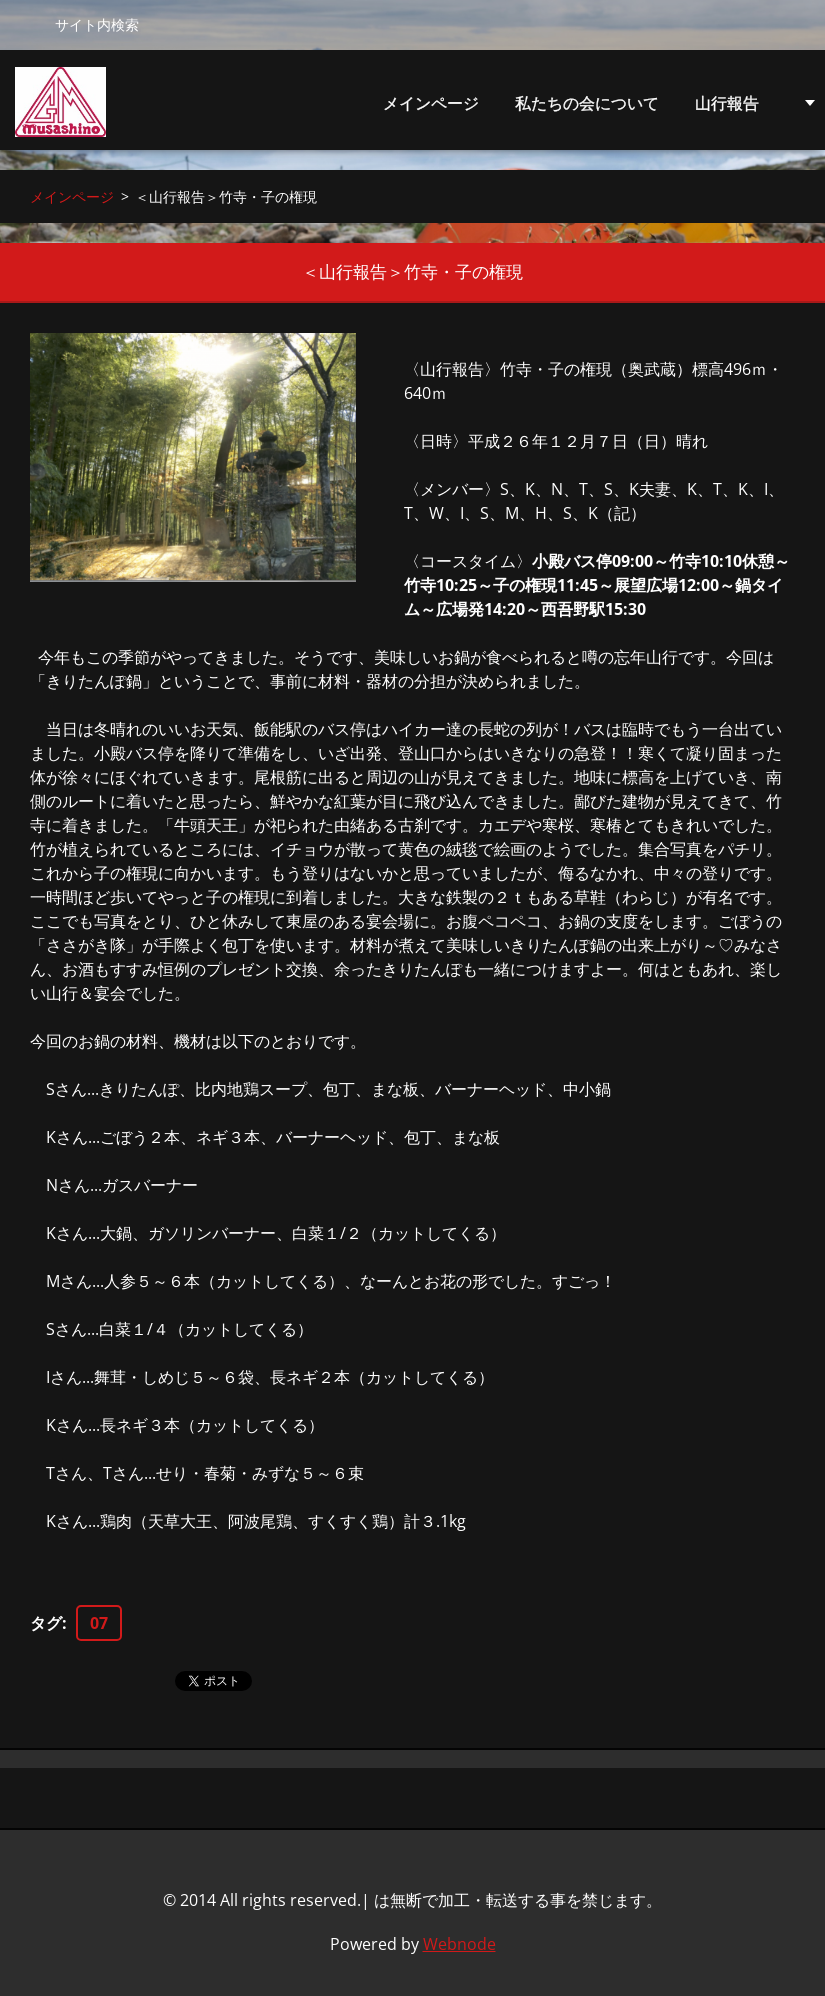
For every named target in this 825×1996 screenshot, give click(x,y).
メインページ (431, 103)
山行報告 (727, 108)
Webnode (459, 1944)
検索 (27, 24)
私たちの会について (587, 108)
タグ (46, 1623)
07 (99, 1623)
